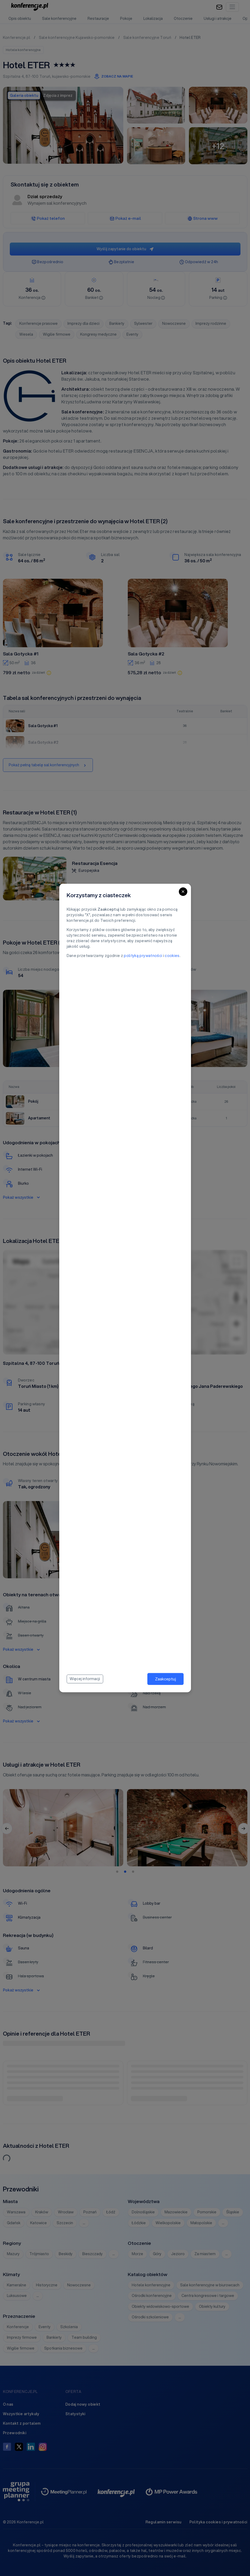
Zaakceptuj (165, 1679)
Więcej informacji (85, 1678)
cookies (172, 955)
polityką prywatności (143, 955)
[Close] (183, 891)
